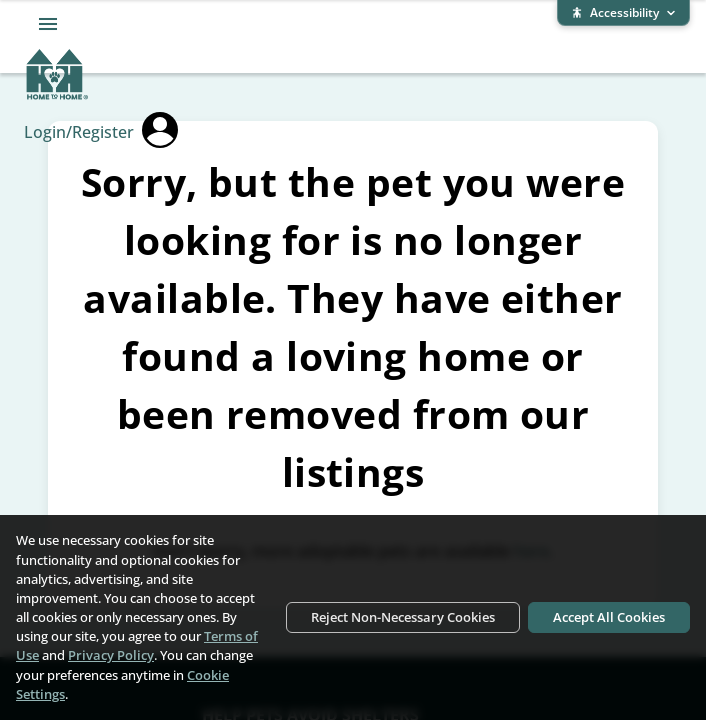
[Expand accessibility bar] (623, 13)
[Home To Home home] (57, 96)
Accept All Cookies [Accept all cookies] (609, 617)
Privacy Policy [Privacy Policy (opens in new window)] (111, 655)
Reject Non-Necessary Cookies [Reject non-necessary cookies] (403, 617)
